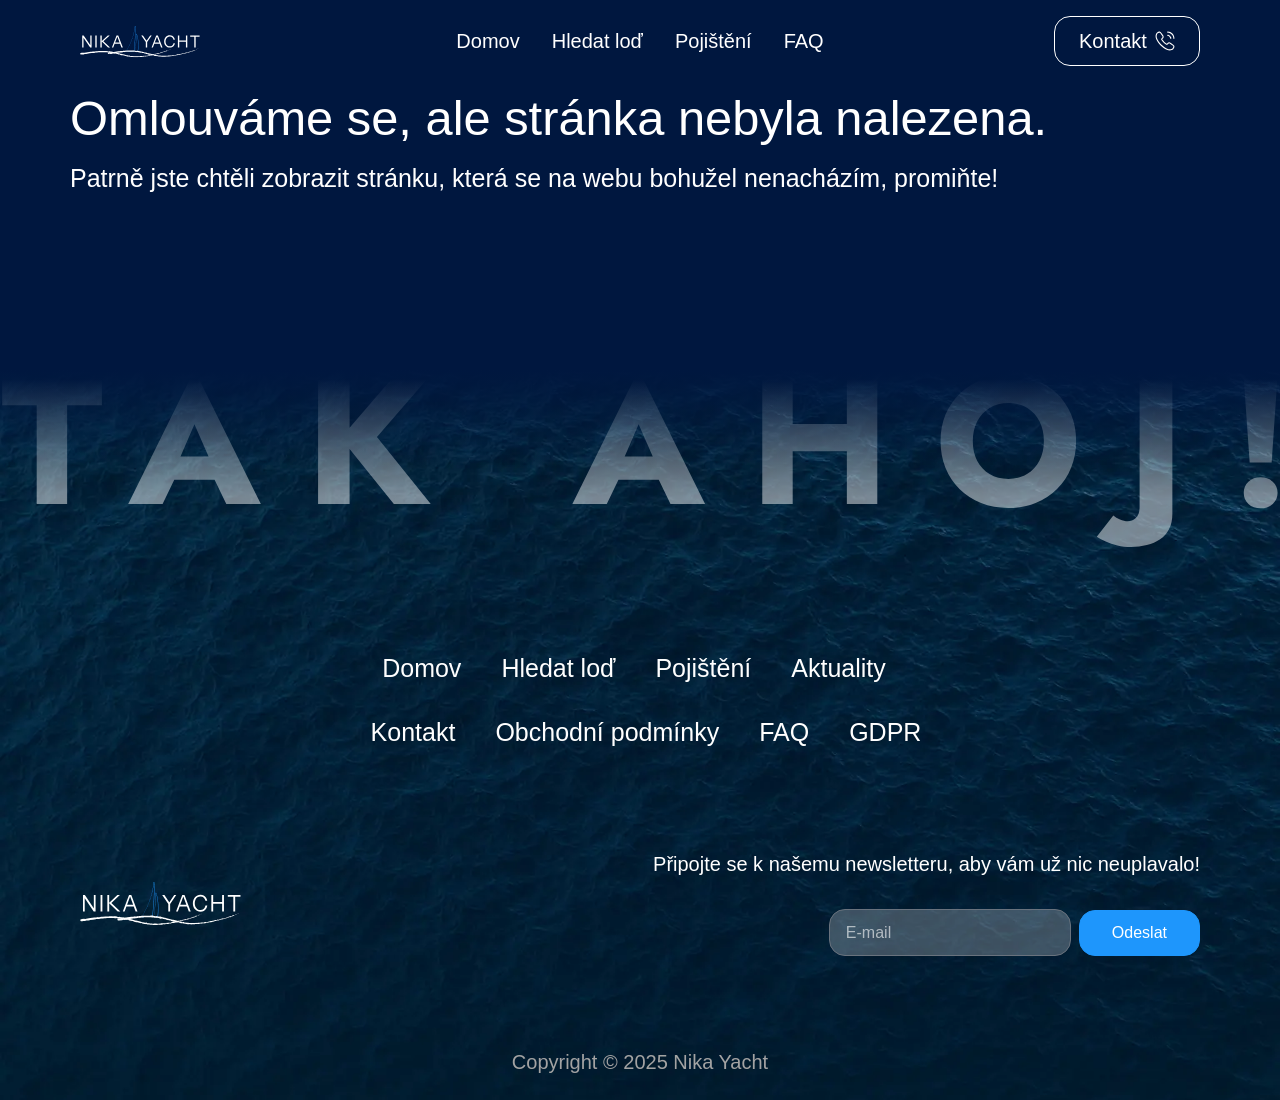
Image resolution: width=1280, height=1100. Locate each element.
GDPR (885, 732)
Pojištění (713, 41)
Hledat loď (597, 41)
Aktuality (838, 668)
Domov (487, 41)
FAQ (804, 41)
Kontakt (413, 732)
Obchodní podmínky (607, 732)
